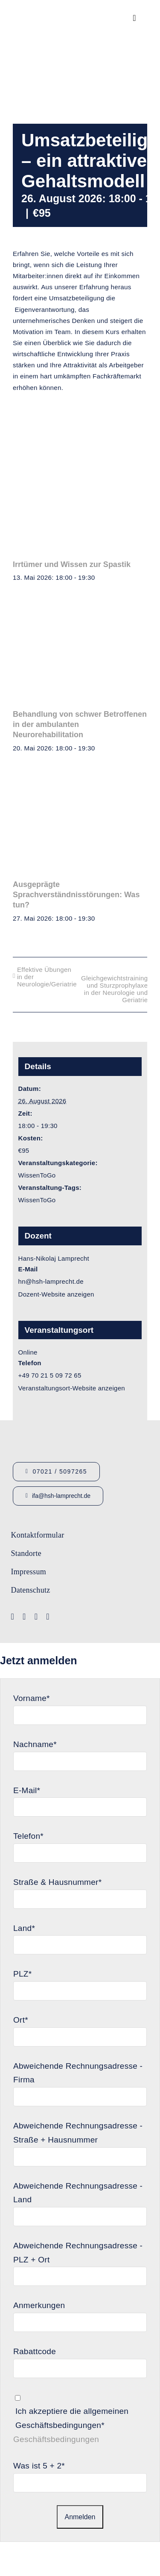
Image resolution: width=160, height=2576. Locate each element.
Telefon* (28, 1836)
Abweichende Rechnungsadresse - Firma (78, 2073)
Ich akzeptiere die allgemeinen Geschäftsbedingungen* (71, 2418)
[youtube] (24, 1616)
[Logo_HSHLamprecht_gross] (45, 10)
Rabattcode (34, 2351)
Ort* (20, 2019)
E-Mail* (26, 1790)
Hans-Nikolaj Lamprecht (53, 1258)
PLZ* (22, 1973)
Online (28, 1352)
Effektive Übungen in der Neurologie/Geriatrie (47, 977)
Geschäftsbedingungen (56, 2439)
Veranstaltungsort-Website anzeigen (71, 1388)
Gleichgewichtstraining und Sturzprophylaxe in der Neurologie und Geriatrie (114, 988)
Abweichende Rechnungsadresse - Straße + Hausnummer (78, 2132)
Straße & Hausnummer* (57, 1882)
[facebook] (13, 1616)
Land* (24, 1928)
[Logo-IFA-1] (110, 1530)
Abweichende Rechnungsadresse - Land (78, 2192)
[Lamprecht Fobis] (110, 1559)
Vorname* (31, 1698)
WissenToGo (37, 1175)
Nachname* (35, 1744)
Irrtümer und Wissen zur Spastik (72, 564)
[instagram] (36, 1616)
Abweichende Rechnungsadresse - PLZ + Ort (78, 2252)
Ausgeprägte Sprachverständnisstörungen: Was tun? (76, 895)
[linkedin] (47, 1616)
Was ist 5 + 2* (39, 2465)
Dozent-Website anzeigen (56, 1294)
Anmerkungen (39, 2305)
